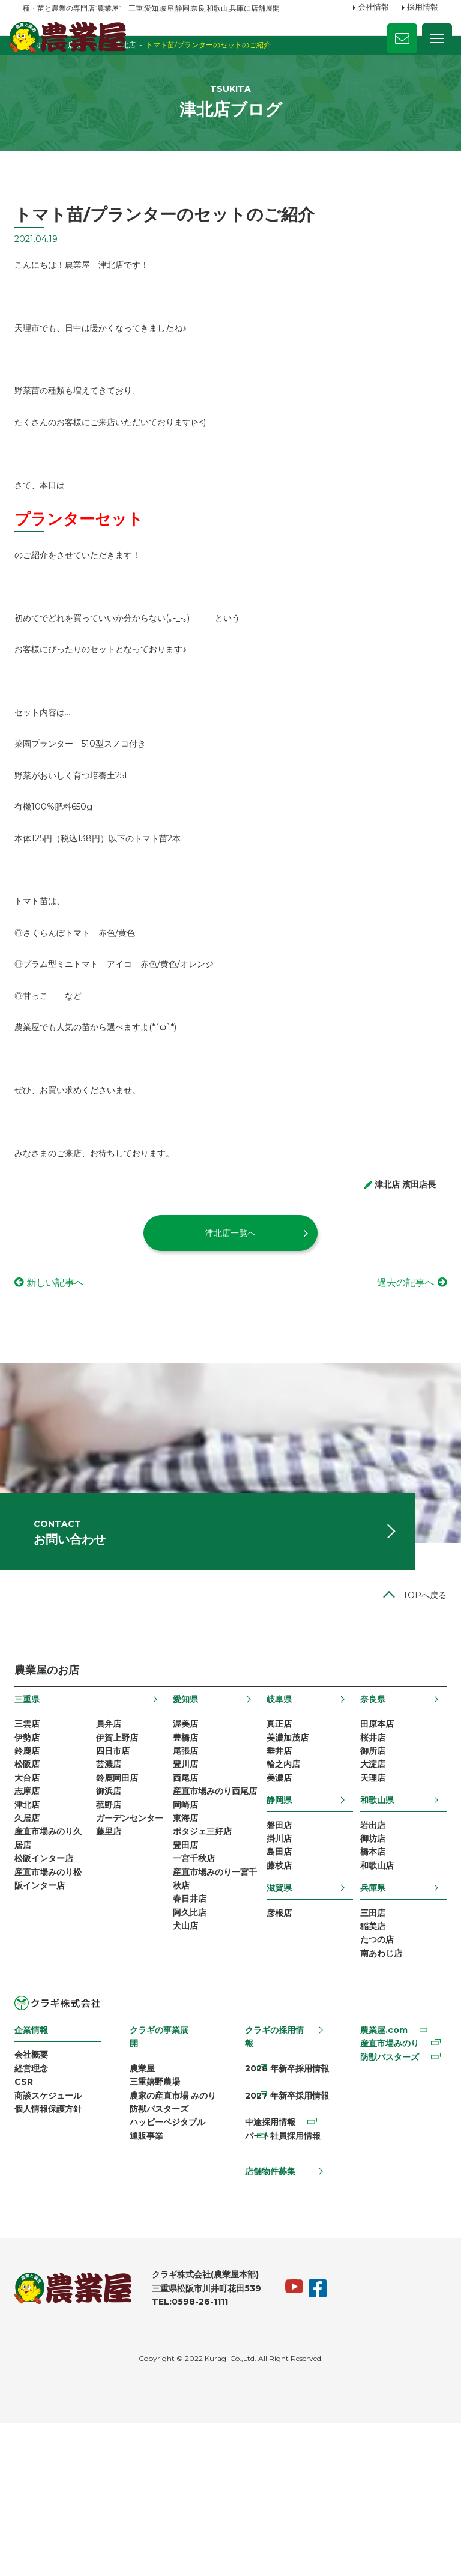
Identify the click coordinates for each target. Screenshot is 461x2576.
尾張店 (187, 1869)
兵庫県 (367, 2018)
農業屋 (146, 2207)
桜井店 (367, 1853)
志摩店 (35, 1915)
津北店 (35, 1930)
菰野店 (114, 1930)
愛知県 (187, 1812)
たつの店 (371, 2075)
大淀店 (367, 1884)
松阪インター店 (52, 1992)
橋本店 (367, 1979)
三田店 (367, 2044)
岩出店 (367, 1949)
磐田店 (278, 1949)
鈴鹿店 (35, 1869)
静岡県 (278, 1923)
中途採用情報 (269, 2269)
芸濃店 (114, 1884)
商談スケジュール (56, 2240)
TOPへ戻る (416, 1707)
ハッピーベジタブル (171, 2284)
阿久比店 (192, 2069)
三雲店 (35, 1838)
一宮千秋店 (196, 2007)
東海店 (187, 1961)
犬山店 (187, 2084)
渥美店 (187, 1838)
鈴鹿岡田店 (122, 1899)
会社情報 (373, 8)
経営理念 (39, 2209)
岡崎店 (187, 1946)
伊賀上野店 (122, 1853)
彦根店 (278, 2044)
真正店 (278, 1838)
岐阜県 (278, 1812)
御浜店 (114, 1915)
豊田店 (187, 1992)
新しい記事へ (63, 1370)
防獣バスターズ (163, 2269)
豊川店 (187, 1884)
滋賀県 (278, 2018)
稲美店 (367, 2059)
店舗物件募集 (269, 2323)
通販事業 (150, 2299)
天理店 (367, 1899)
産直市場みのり (384, 2185)
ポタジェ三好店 (204, 1976)
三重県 (35, 1812)
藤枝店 (278, 1995)
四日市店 (118, 1869)
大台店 (35, 1899)
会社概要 (39, 2194)
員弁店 (114, 1838)
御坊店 (367, 1964)
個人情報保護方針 (56, 2255)
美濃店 (278, 1899)
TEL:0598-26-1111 (198, 2454)
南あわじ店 (376, 2090)
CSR (32, 2225)
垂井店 (278, 1869)
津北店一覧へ (230, 1320)
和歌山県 (371, 1923)
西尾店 (187, 1899)
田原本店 (371, 1838)
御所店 (367, 1869)
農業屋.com (378, 2169)
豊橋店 (187, 1853)
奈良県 (367, 1812)
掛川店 (278, 1964)
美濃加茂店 (286, 1853)
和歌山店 (371, 1995)
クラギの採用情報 (273, 2175)
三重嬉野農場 (159, 2222)
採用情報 (422, 8)
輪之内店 (282, 1884)
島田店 (278, 1979)
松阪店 (35, 1884)
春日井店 (192, 2053)
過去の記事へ (397, 1370)
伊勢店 (35, 1853)
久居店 (35, 1946)
